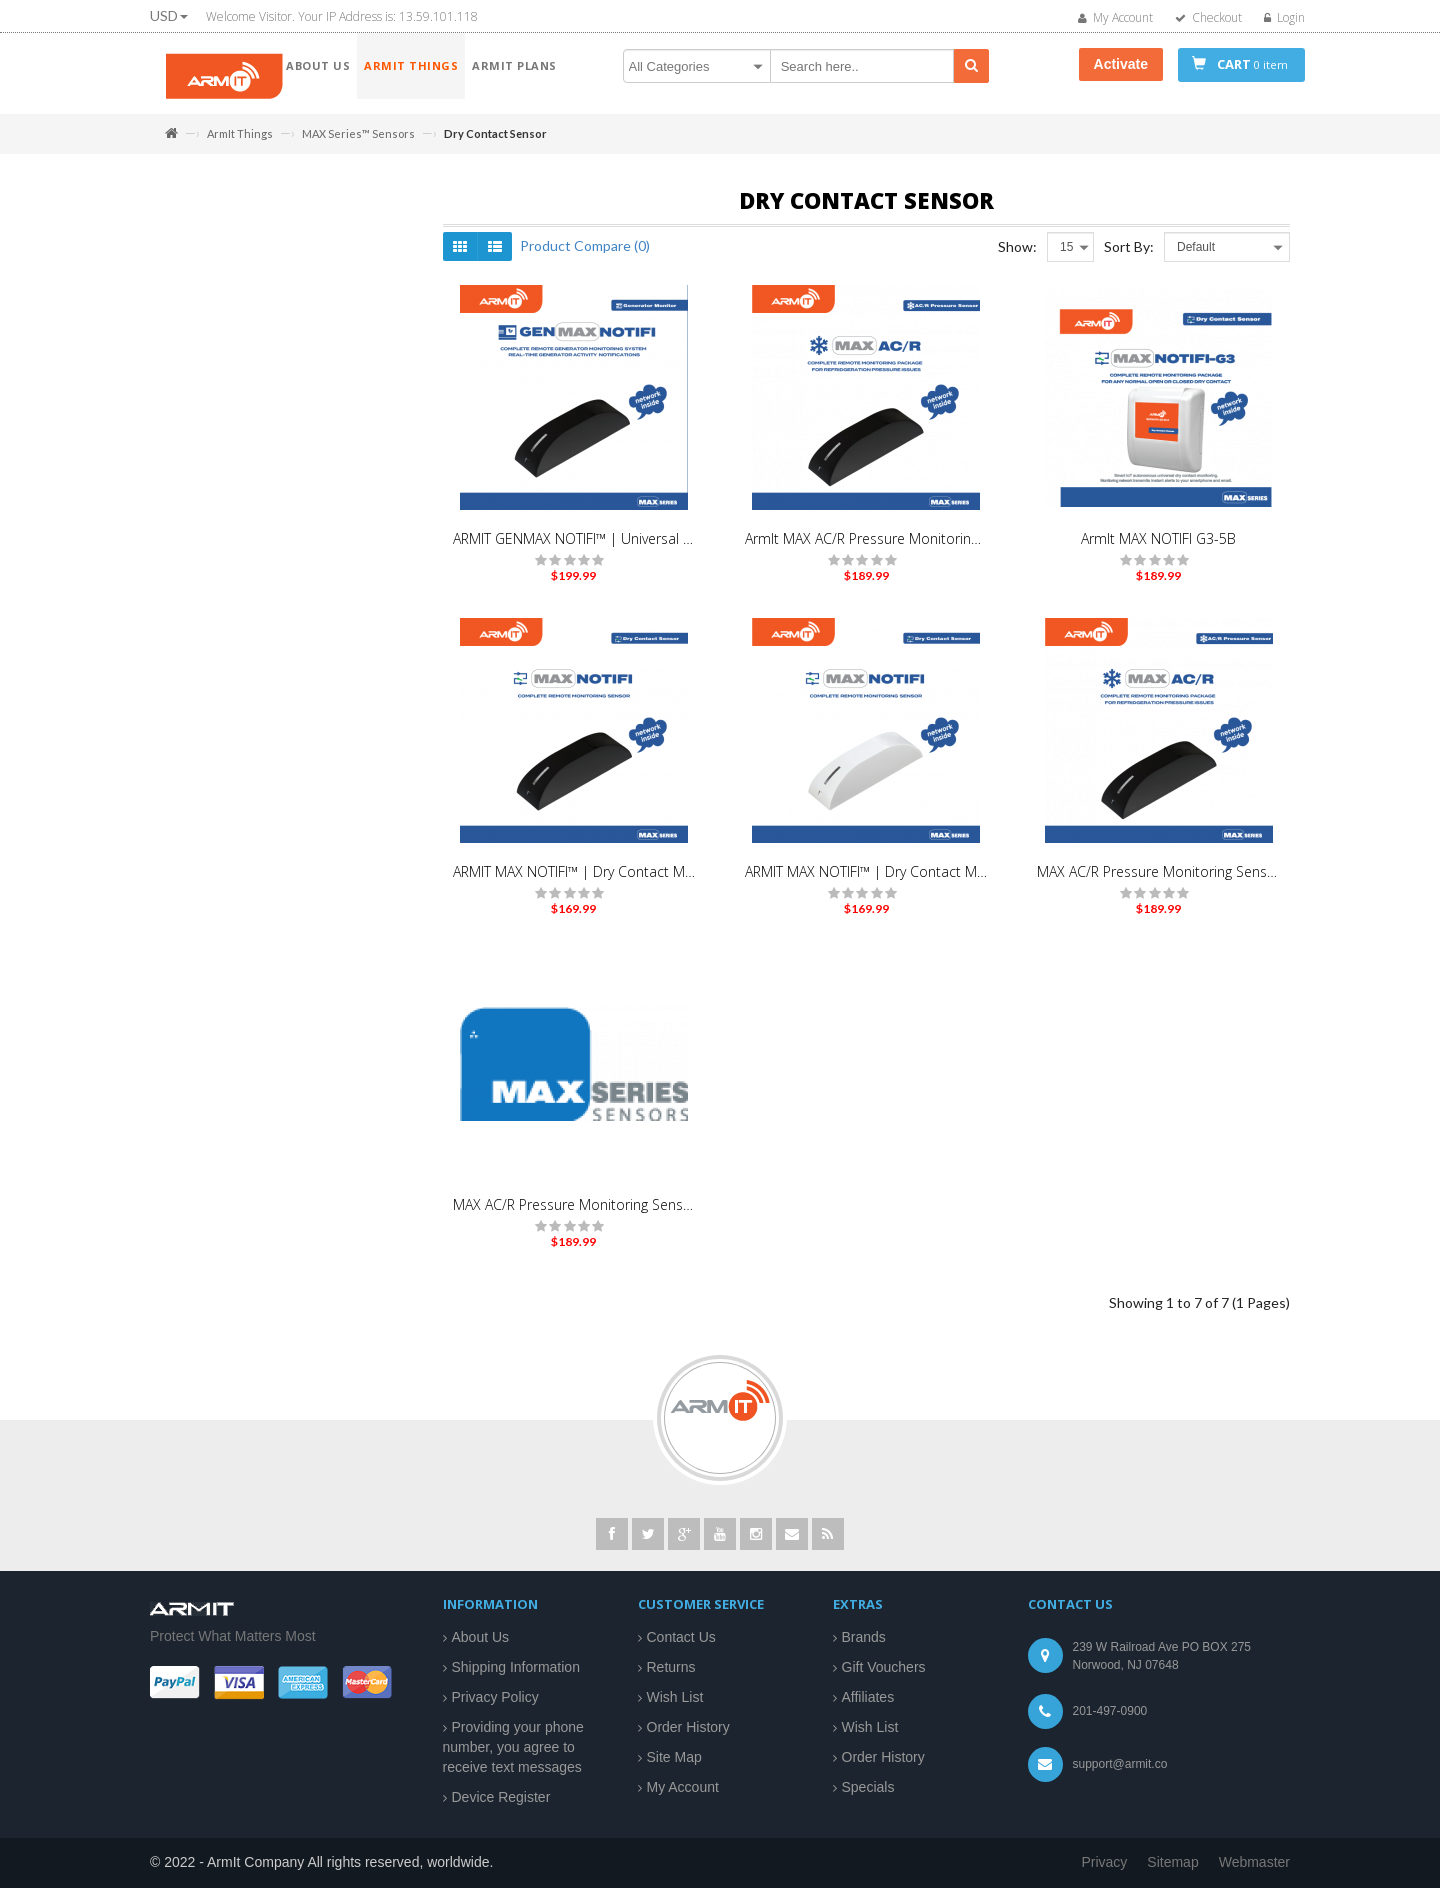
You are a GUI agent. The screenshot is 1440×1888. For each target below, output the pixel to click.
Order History (688, 1727)
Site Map (674, 1757)
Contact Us (681, 1637)
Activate (1121, 64)
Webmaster (1254, 1862)
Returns (671, 1667)
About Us (481, 1637)
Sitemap (1172, 1862)
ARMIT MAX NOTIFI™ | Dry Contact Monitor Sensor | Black (574, 881)
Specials (868, 1787)
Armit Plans (198, 346)
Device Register (501, 1797)
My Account (683, 1787)
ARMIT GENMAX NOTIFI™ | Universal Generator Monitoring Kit (574, 548)
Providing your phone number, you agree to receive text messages (513, 1747)
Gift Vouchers (884, 1667)
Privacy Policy (495, 1697)
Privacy (1104, 1862)
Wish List (675, 1697)
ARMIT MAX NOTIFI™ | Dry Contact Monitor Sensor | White (866, 881)
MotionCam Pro (229, 302)
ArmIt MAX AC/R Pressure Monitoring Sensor (866, 548)
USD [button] (169, 15)
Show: (1017, 256)
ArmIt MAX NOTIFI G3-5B (1158, 548)
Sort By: (1129, 256)
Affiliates (868, 1697)
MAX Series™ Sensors (358, 133)
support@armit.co (1120, 1764)
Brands (864, 1637)
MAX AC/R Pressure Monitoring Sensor (1158, 881)
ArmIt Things (240, 133)
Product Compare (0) (585, 255)
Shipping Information (516, 1667)
